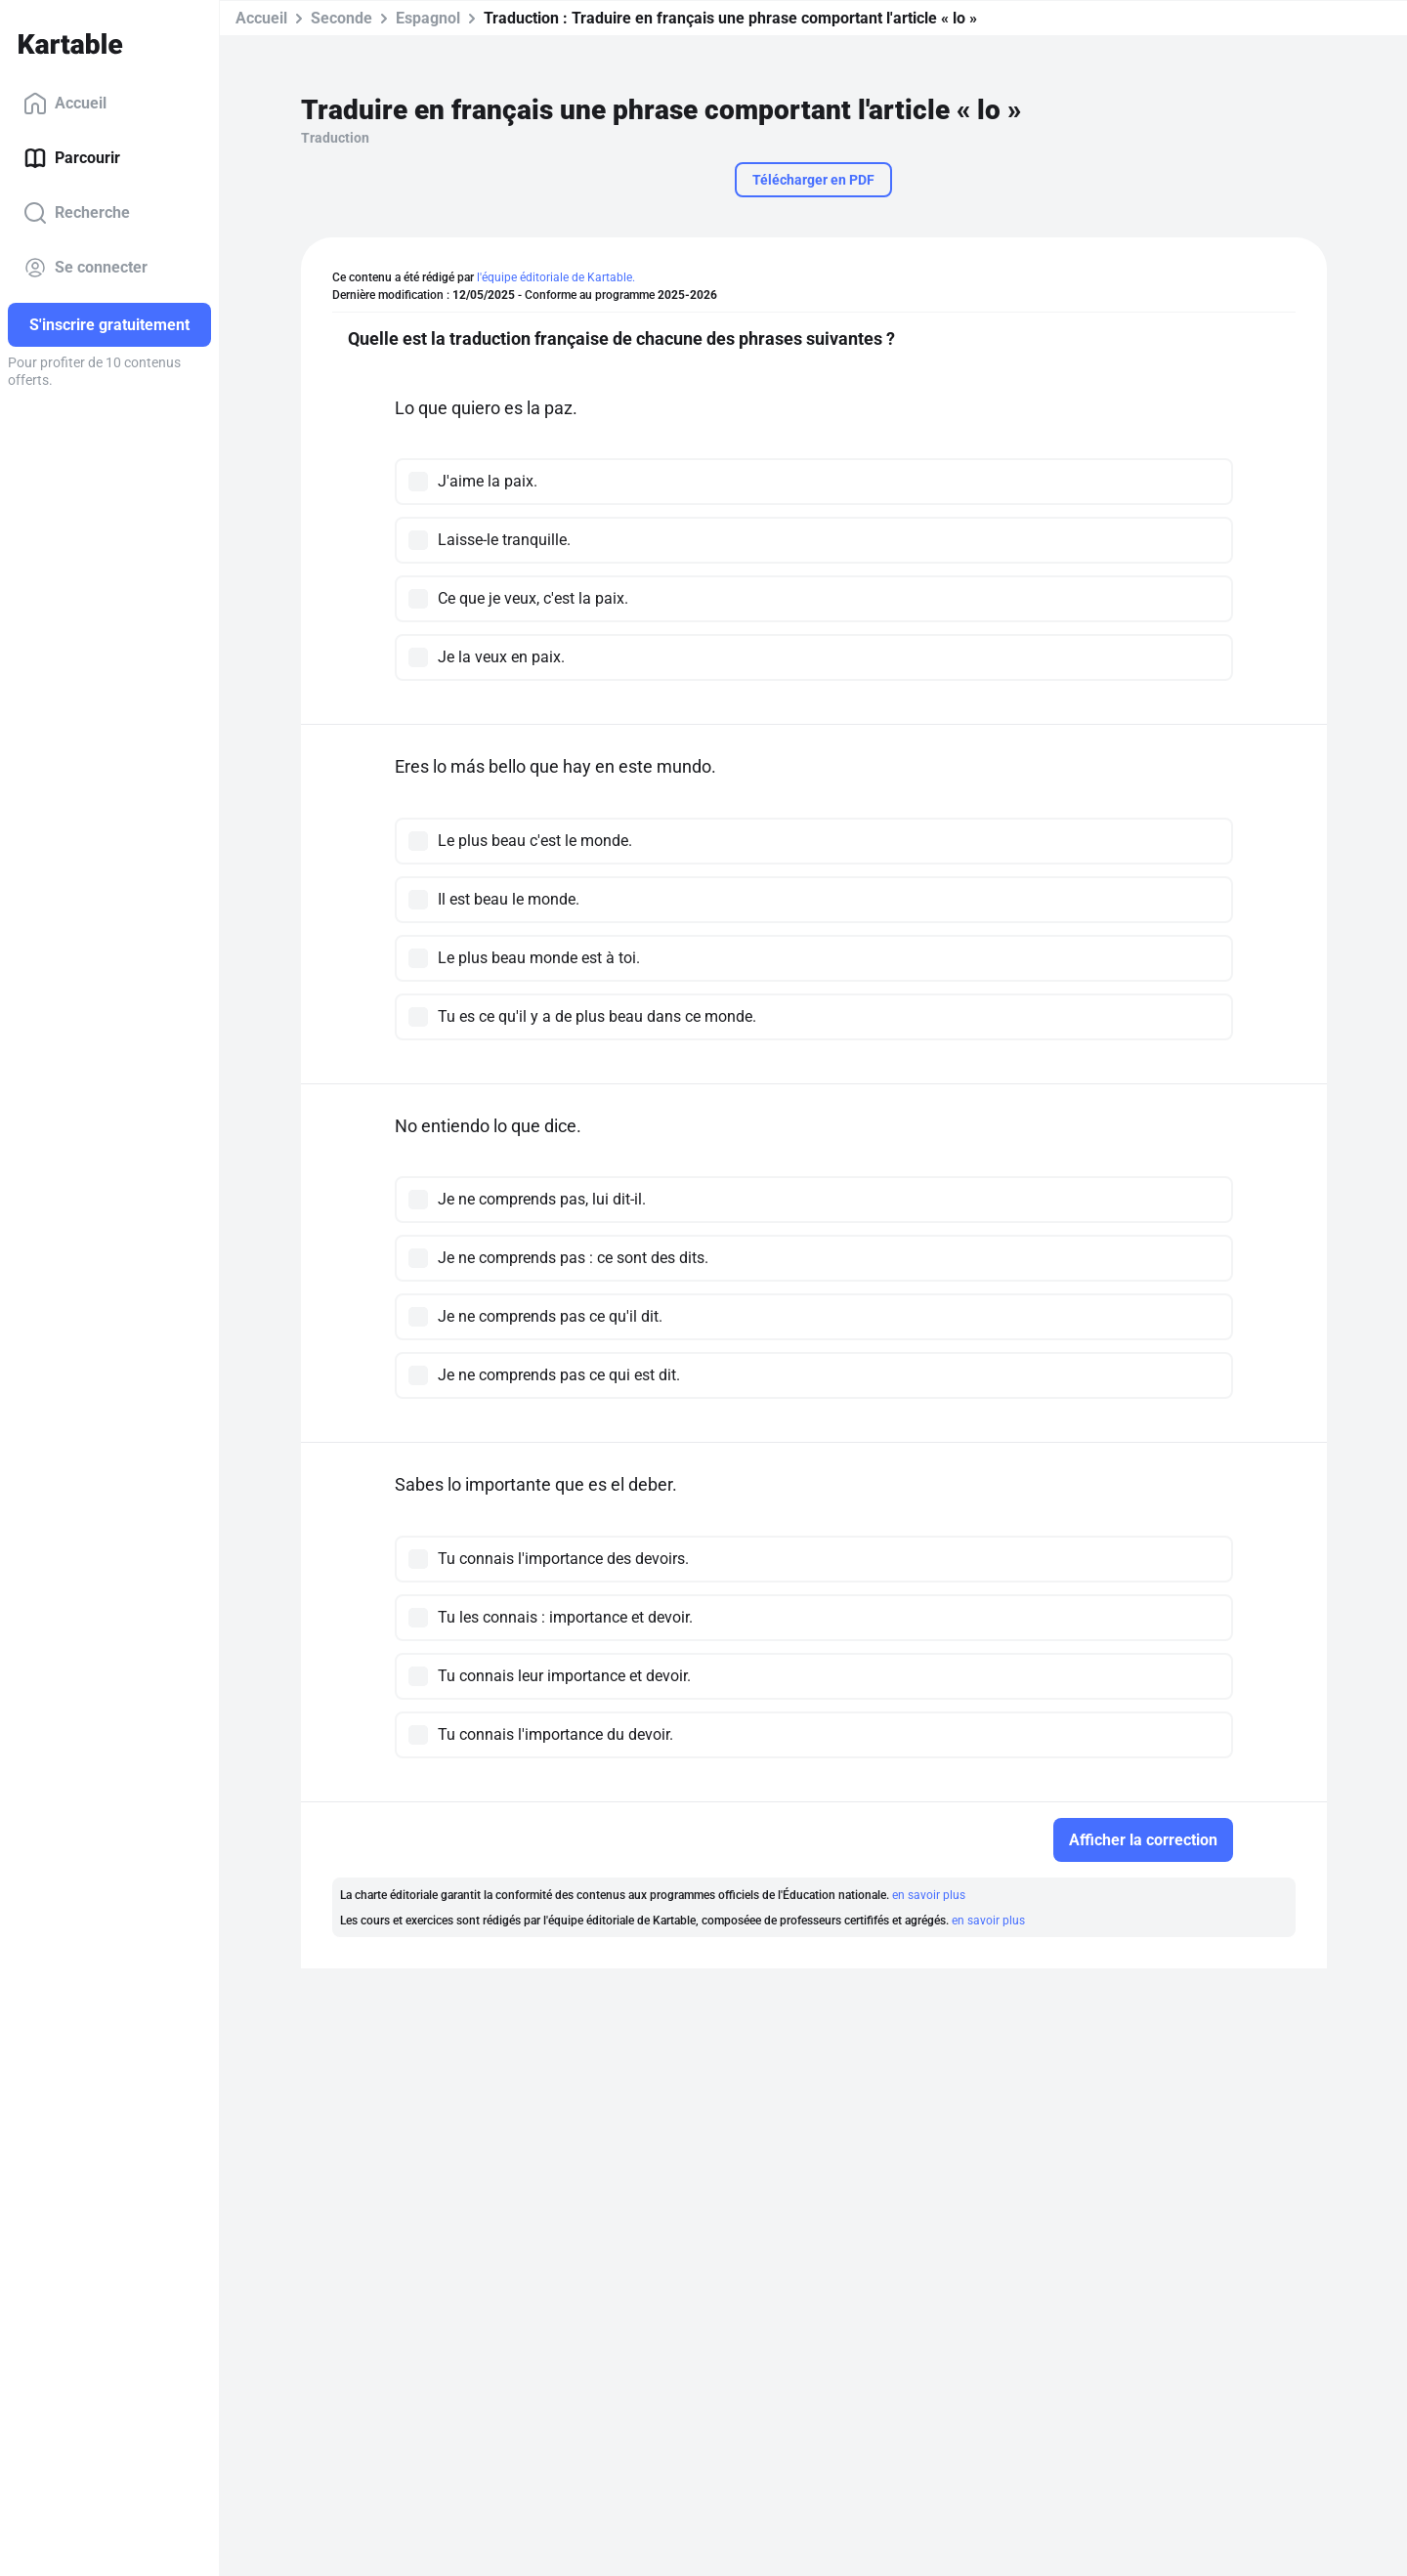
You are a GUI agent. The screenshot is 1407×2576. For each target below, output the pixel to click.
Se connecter (85, 267)
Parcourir (71, 158)
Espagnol (428, 18)
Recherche (76, 213)
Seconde (341, 18)
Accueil (65, 103)
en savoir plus (928, 1895)
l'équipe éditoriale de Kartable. (556, 277)
